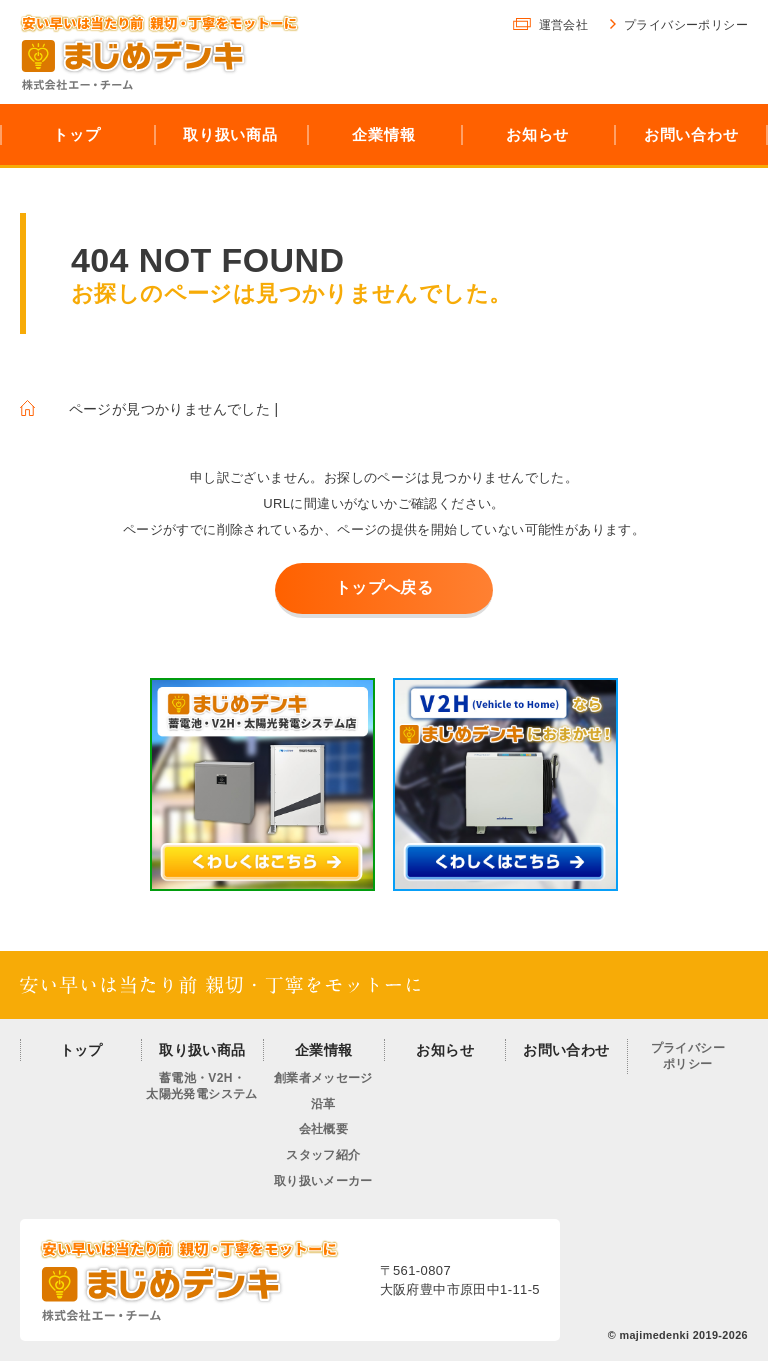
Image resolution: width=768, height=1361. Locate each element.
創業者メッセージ (323, 1078)
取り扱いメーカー (323, 1181)
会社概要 (324, 1129)
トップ (81, 1050)
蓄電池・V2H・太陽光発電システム (202, 1086)
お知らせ (445, 1050)
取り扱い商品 (202, 1050)
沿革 (323, 1104)
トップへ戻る (384, 587)
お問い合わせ (566, 1050)
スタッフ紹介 (323, 1155)
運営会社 (564, 24)
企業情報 (324, 1050)
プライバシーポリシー (686, 25)
